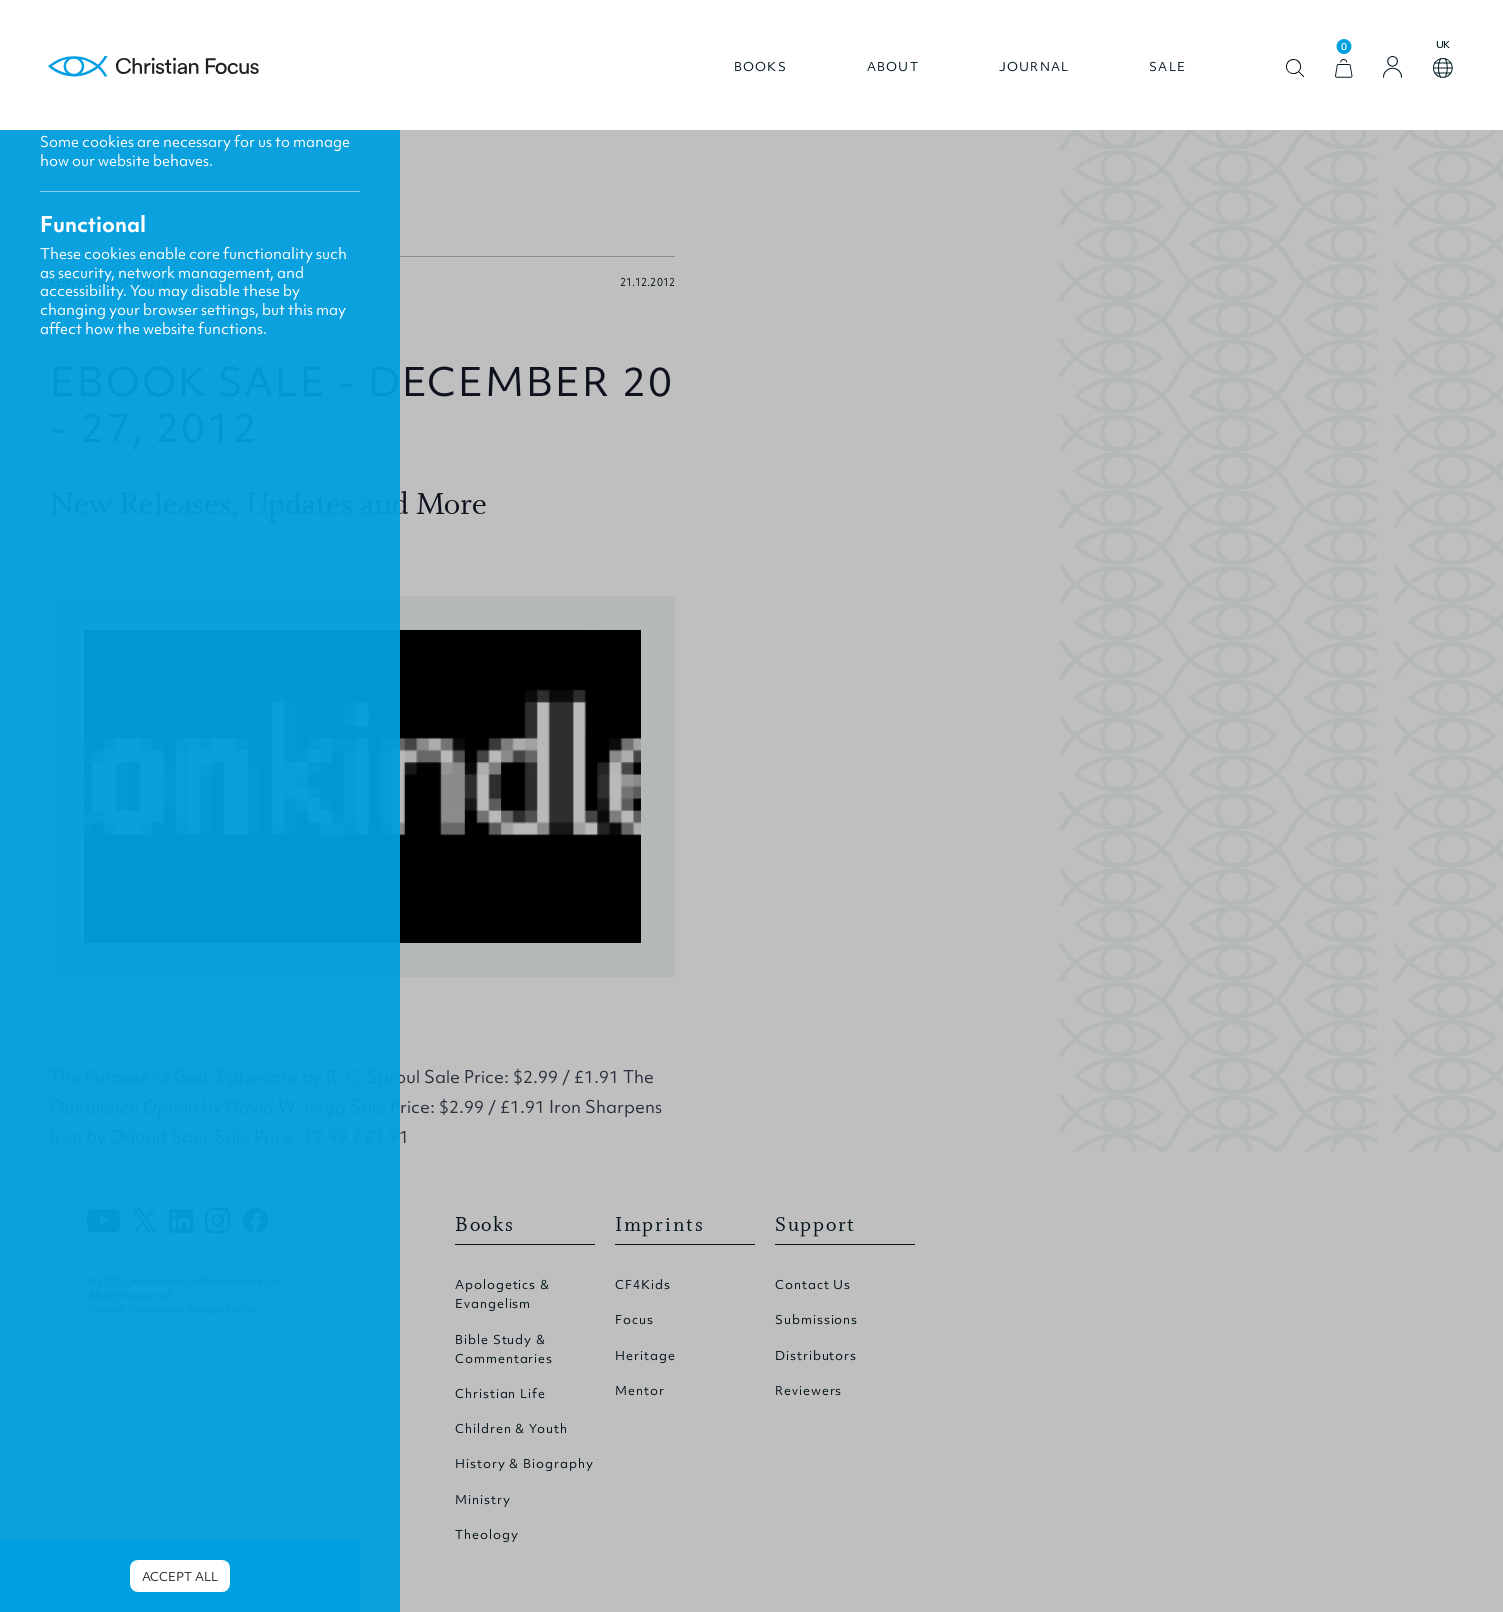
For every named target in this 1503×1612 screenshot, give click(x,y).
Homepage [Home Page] (154, 67)
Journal (1034, 67)
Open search (1295, 68)
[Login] (1393, 67)
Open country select (1443, 68)
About (893, 67)
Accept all (179, 1576)
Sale (1167, 67)
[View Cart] (1344, 68)
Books (760, 67)
